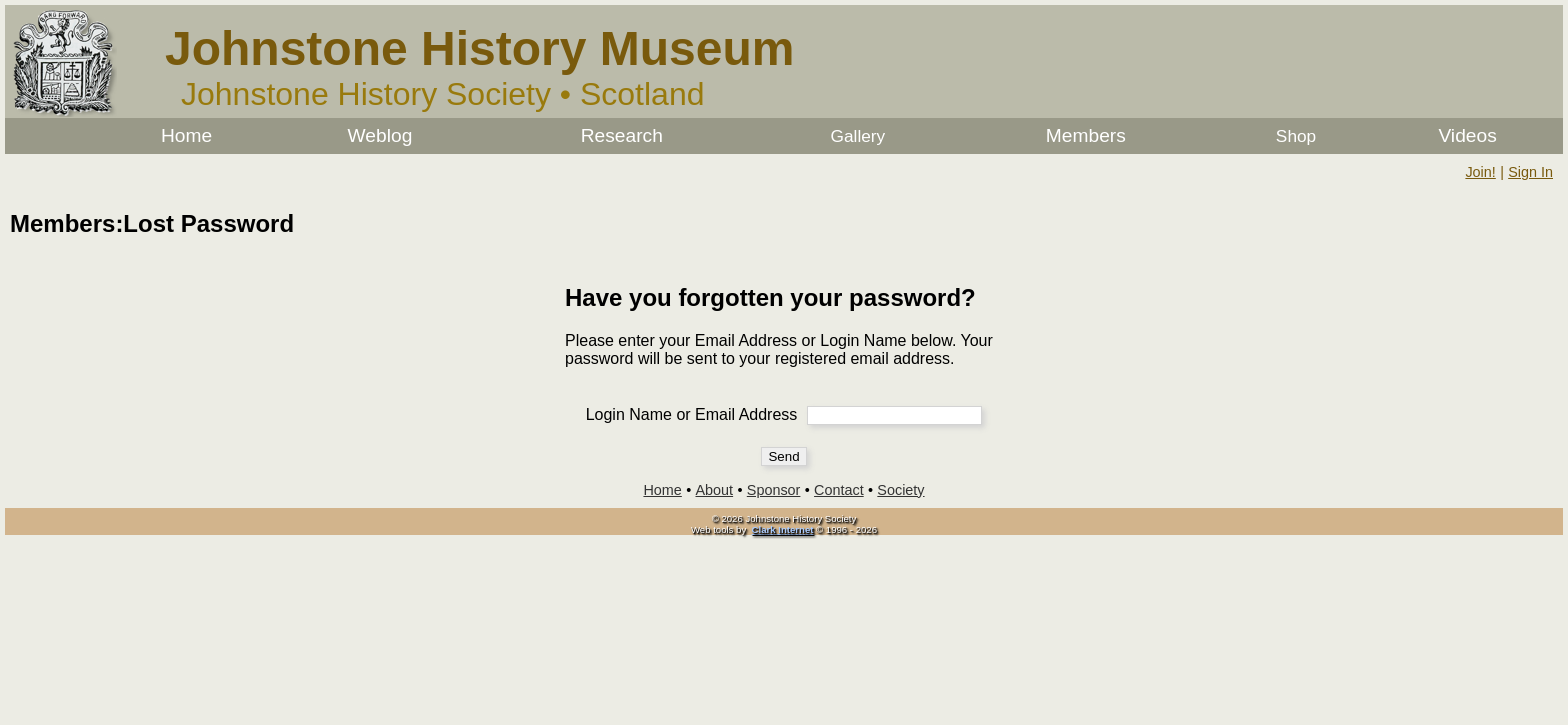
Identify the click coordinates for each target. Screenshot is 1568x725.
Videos (1467, 135)
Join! (1480, 172)
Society (900, 490)
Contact (839, 490)
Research (622, 135)
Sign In (1530, 172)
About (715, 490)
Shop (1296, 136)
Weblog (380, 135)
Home (186, 135)
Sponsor (774, 490)
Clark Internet (783, 529)
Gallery (858, 136)
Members (1086, 135)
